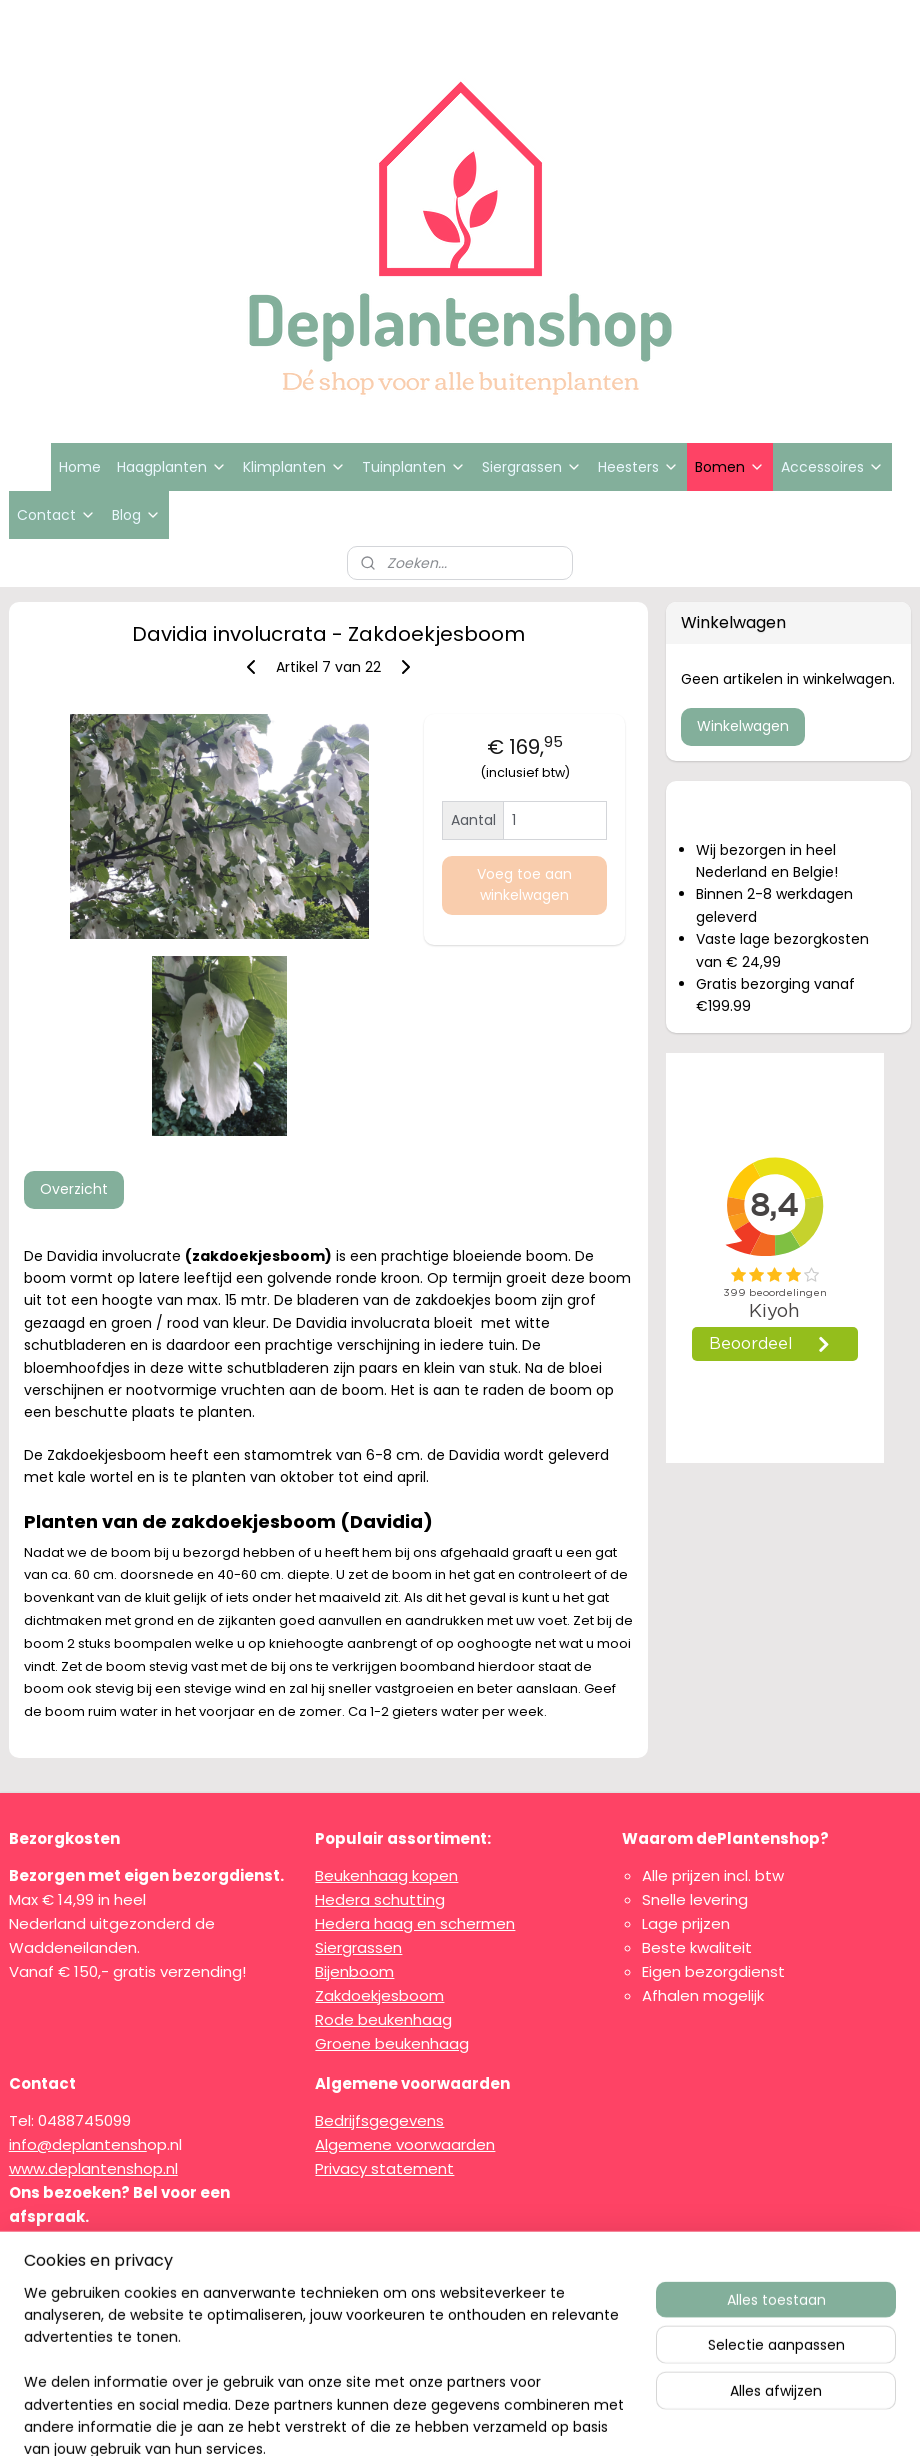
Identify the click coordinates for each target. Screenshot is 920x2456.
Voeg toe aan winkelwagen (524, 884)
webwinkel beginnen (530, 2419)
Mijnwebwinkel (707, 2419)
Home (80, 467)
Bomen (730, 467)
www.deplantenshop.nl (93, 2168)
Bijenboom (354, 1971)
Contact (56, 515)
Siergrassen (532, 467)
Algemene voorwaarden (405, 2144)
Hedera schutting (380, 1899)
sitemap (413, 2419)
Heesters (638, 467)
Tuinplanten (414, 467)
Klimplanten (294, 467)
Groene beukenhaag (392, 2043)
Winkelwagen (743, 726)
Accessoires (832, 467)
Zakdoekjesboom (379, 1995)
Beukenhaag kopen (386, 1875)
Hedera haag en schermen (415, 1923)
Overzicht (74, 1189)
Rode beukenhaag (383, 2019)
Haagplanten (172, 467)
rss (455, 2419)
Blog (136, 515)
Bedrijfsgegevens (379, 2120)
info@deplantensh (78, 2144)
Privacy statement (384, 2168)
